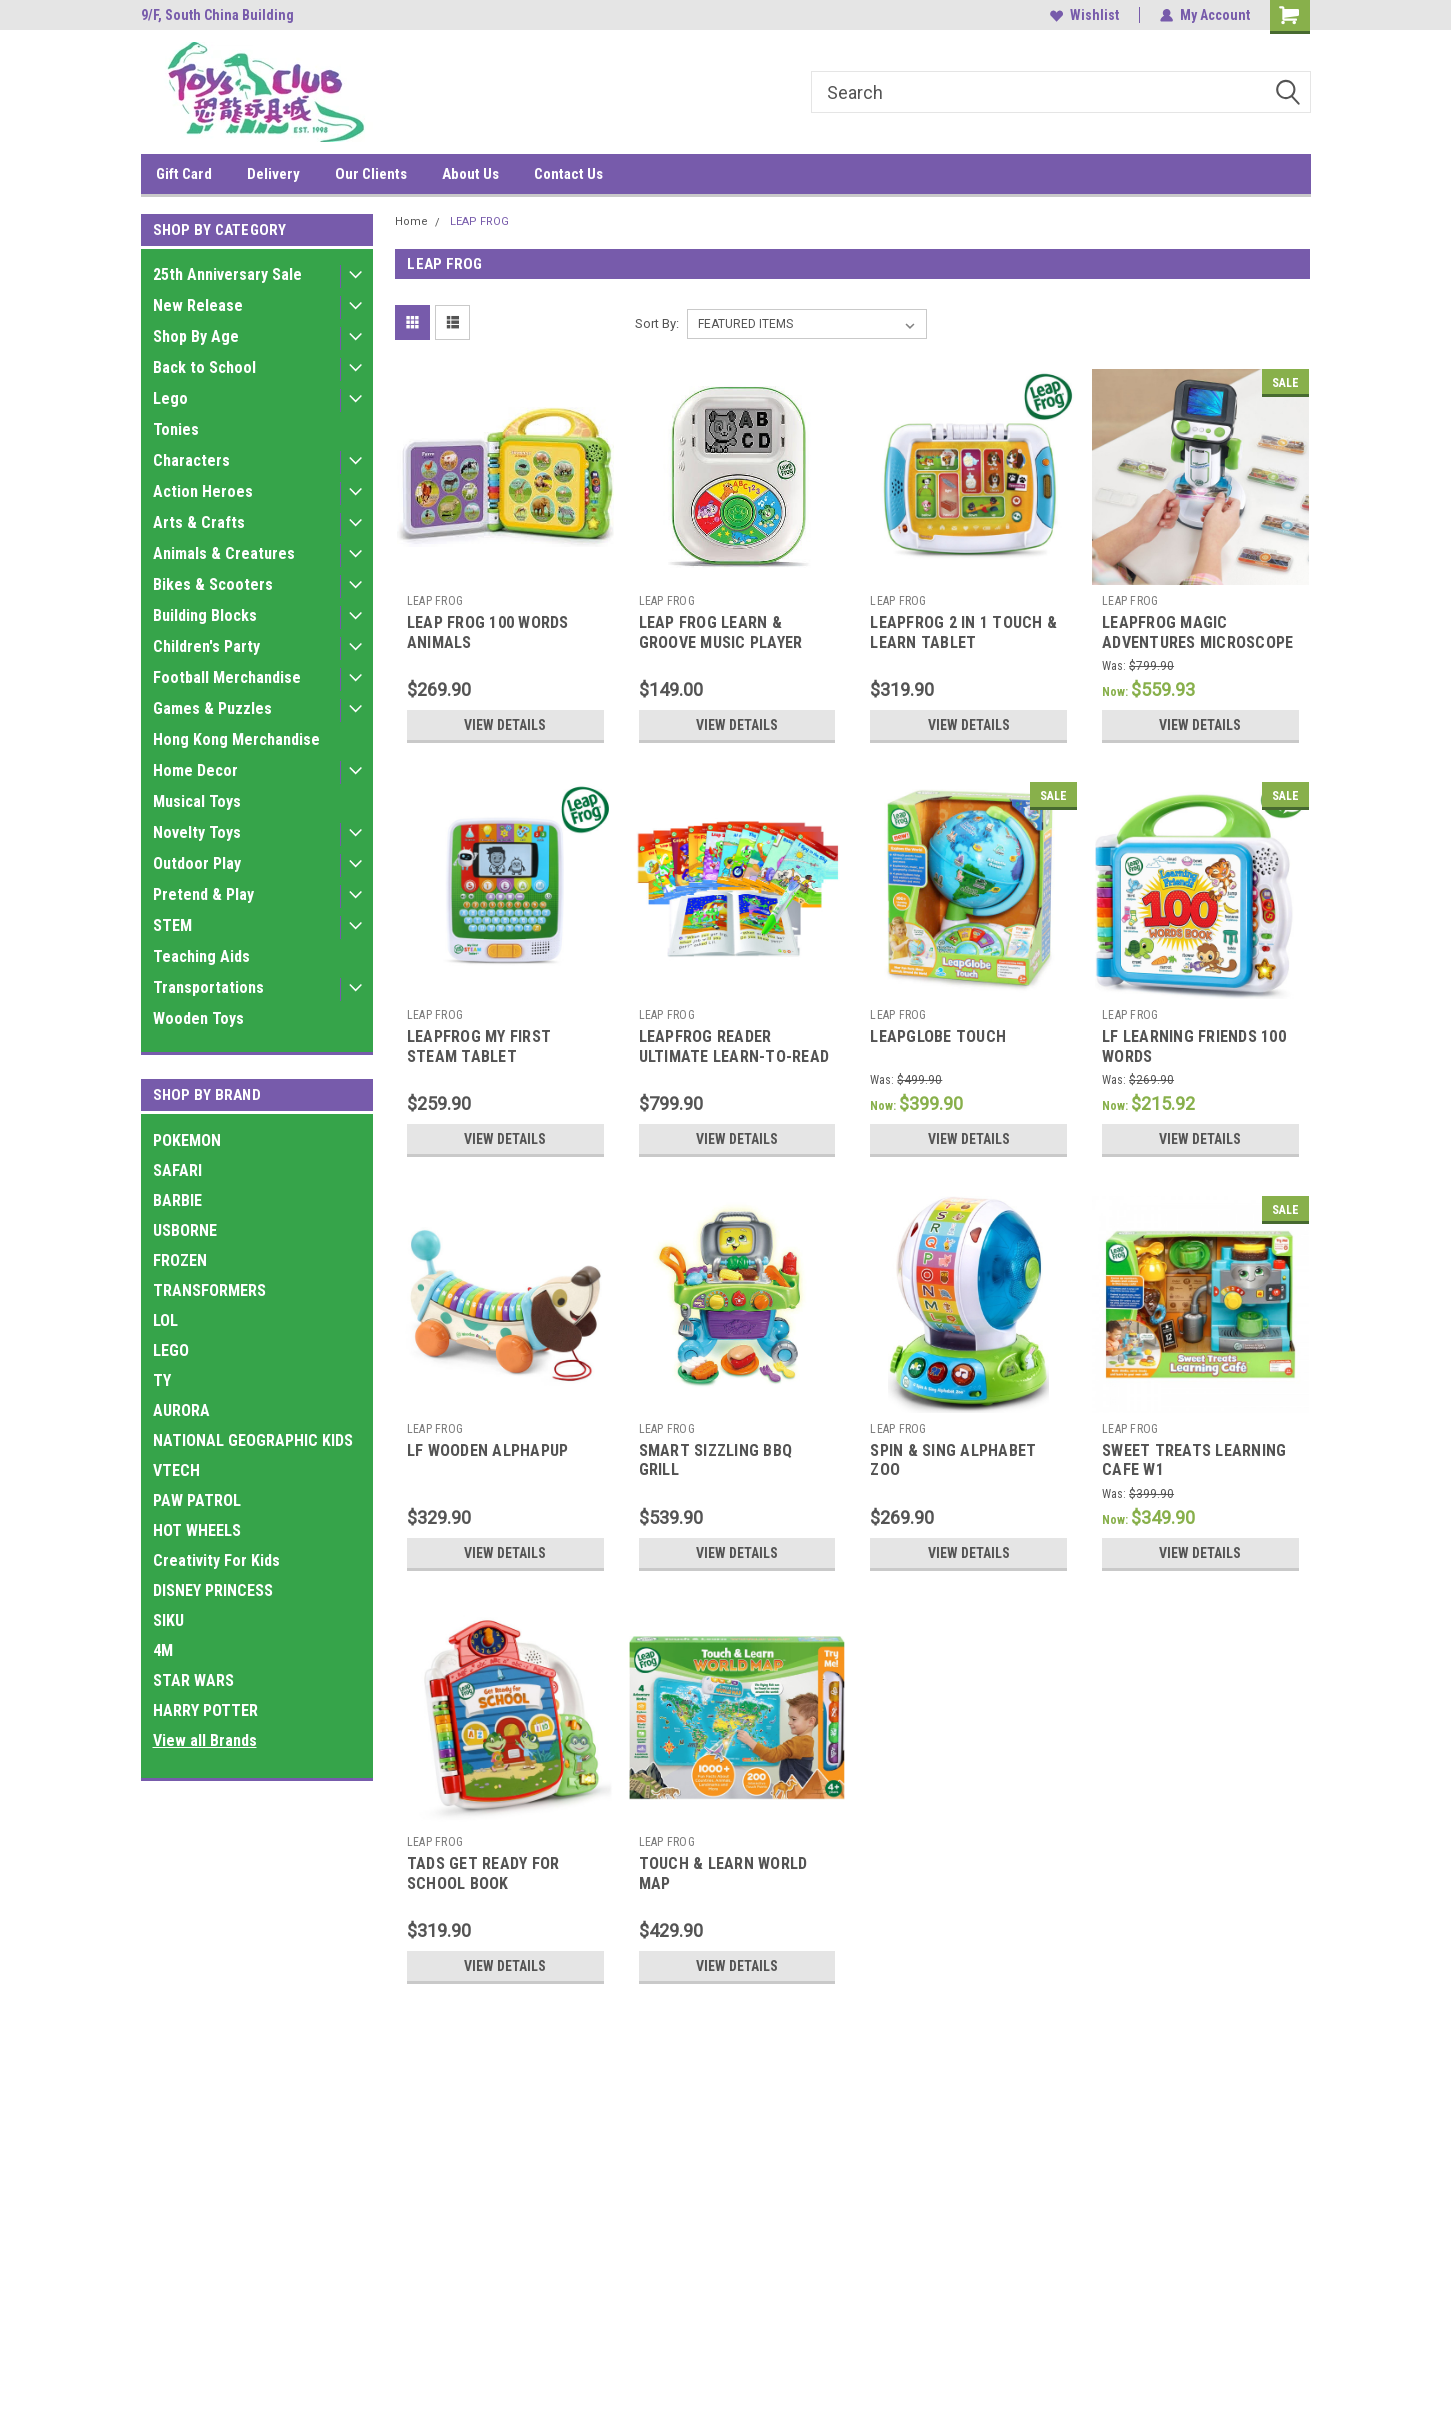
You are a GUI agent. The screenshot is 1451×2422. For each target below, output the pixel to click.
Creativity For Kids (216, 1560)
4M (163, 1650)
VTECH (176, 1470)
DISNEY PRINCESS (213, 1590)
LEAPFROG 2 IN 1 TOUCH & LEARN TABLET (963, 632)
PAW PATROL (197, 1500)
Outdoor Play (197, 863)
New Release (198, 305)
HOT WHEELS (197, 1530)
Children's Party (206, 646)
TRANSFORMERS (209, 1290)
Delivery (273, 174)
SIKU (168, 1620)
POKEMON (187, 1140)
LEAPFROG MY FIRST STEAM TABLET (479, 1046)
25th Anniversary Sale (227, 274)
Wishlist (1084, 15)
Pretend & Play (203, 894)
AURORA (181, 1410)
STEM (172, 925)
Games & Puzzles (212, 708)
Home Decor (195, 770)
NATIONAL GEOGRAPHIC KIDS (253, 1440)
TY (162, 1380)
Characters (191, 460)
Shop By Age (196, 336)
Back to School (204, 367)
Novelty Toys (197, 832)
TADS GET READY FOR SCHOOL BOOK (483, 1873)
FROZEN (180, 1260)
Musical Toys (197, 801)
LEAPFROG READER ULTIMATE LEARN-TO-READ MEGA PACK (734, 1056)
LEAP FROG (479, 221)
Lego (170, 398)
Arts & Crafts (199, 522)
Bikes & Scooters (213, 584)
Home (411, 221)
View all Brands (205, 1740)
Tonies (176, 429)
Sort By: (657, 323)
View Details (505, 725)
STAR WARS (193, 1680)
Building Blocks (205, 615)
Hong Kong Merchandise (236, 739)
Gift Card (184, 174)
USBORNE (185, 1230)
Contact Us (568, 174)
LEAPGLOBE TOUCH (938, 1036)
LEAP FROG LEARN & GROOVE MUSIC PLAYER (721, 632)
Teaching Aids (201, 956)
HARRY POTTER (205, 1710)
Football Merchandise (227, 677)
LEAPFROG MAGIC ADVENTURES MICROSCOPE (1197, 632)
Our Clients (371, 174)
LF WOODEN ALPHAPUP (488, 1450)
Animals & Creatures (224, 553)
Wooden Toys (198, 1018)
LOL (165, 1320)
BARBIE (177, 1200)
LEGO (171, 1350)
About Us (470, 174)
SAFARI (177, 1170)
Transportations (208, 987)
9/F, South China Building (217, 15)
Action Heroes (203, 491)
